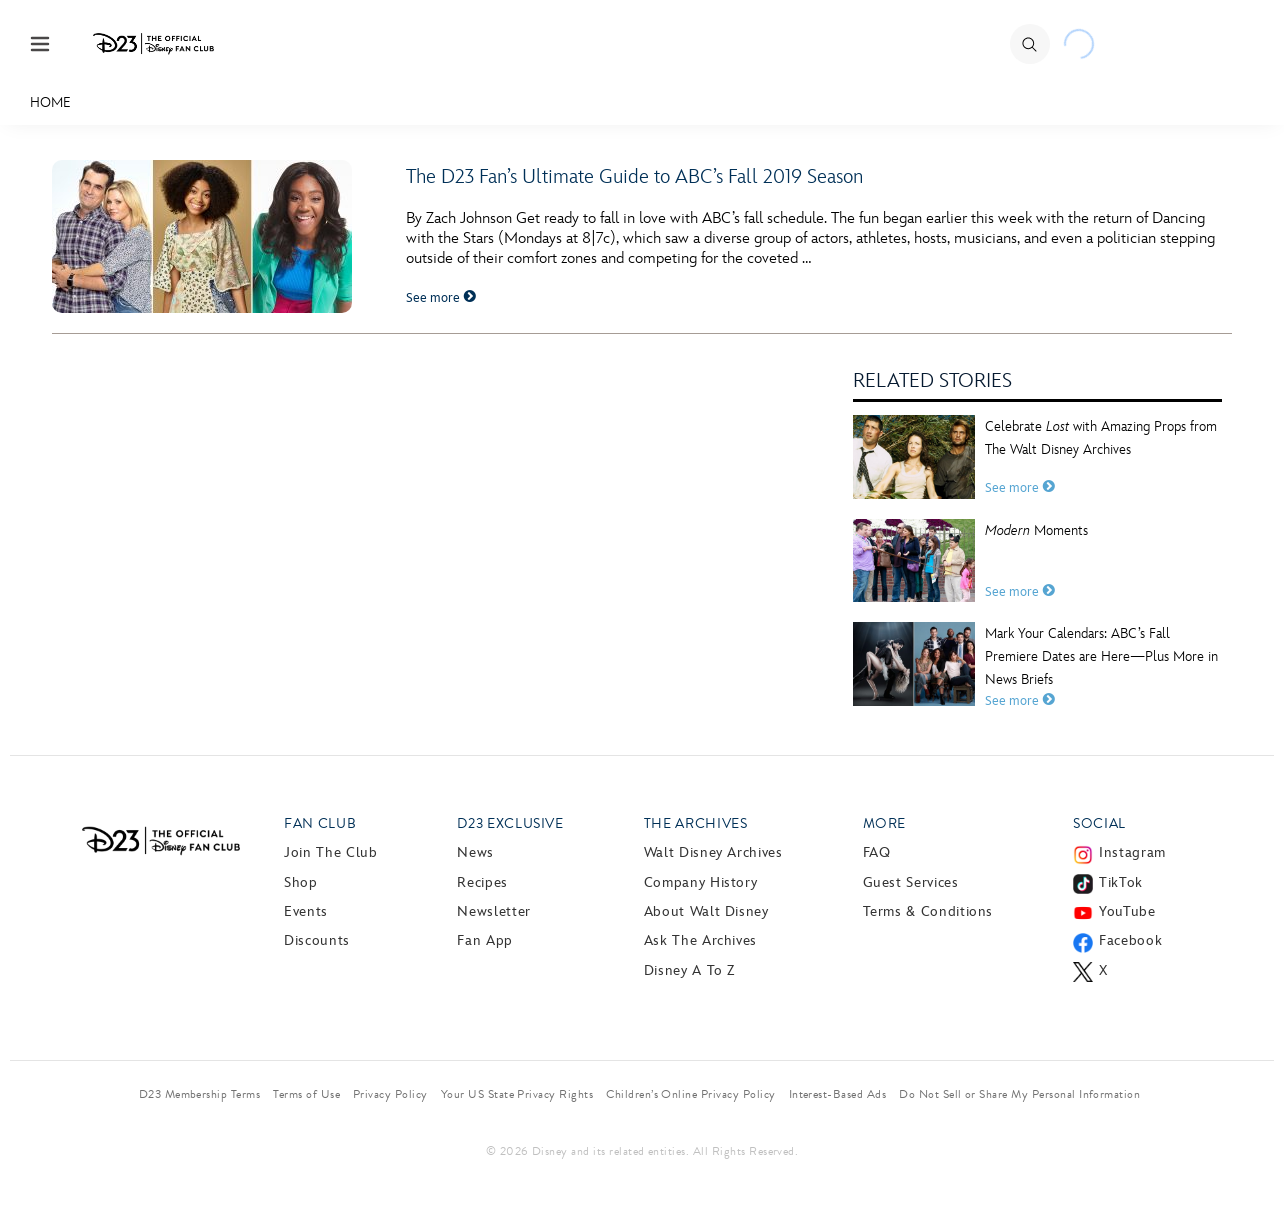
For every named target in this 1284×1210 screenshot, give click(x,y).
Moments (1036, 530)
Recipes (482, 882)
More (885, 823)
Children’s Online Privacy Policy (690, 1094)
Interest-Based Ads (838, 1094)
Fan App (484, 940)
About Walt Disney (706, 911)
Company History (701, 882)
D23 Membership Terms (200, 1094)
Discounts (317, 940)
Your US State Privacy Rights (517, 1094)
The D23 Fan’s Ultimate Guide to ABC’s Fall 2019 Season (634, 177)
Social (1099, 823)
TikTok (1121, 882)
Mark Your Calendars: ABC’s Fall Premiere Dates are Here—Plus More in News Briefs (1101, 656)
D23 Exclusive (510, 823)
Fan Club (320, 823)
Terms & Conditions (928, 911)
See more (441, 298)
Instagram (1132, 852)
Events (306, 911)
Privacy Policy (390, 1094)
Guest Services (911, 882)
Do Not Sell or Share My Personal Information (1019, 1094)
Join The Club (330, 852)
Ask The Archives (700, 940)
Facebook (1130, 940)
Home (50, 102)
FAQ (877, 852)
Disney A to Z (689, 970)
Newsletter (493, 911)
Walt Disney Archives (713, 852)
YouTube (1127, 911)
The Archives (696, 823)
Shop (301, 882)
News (475, 852)
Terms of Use (306, 1094)
